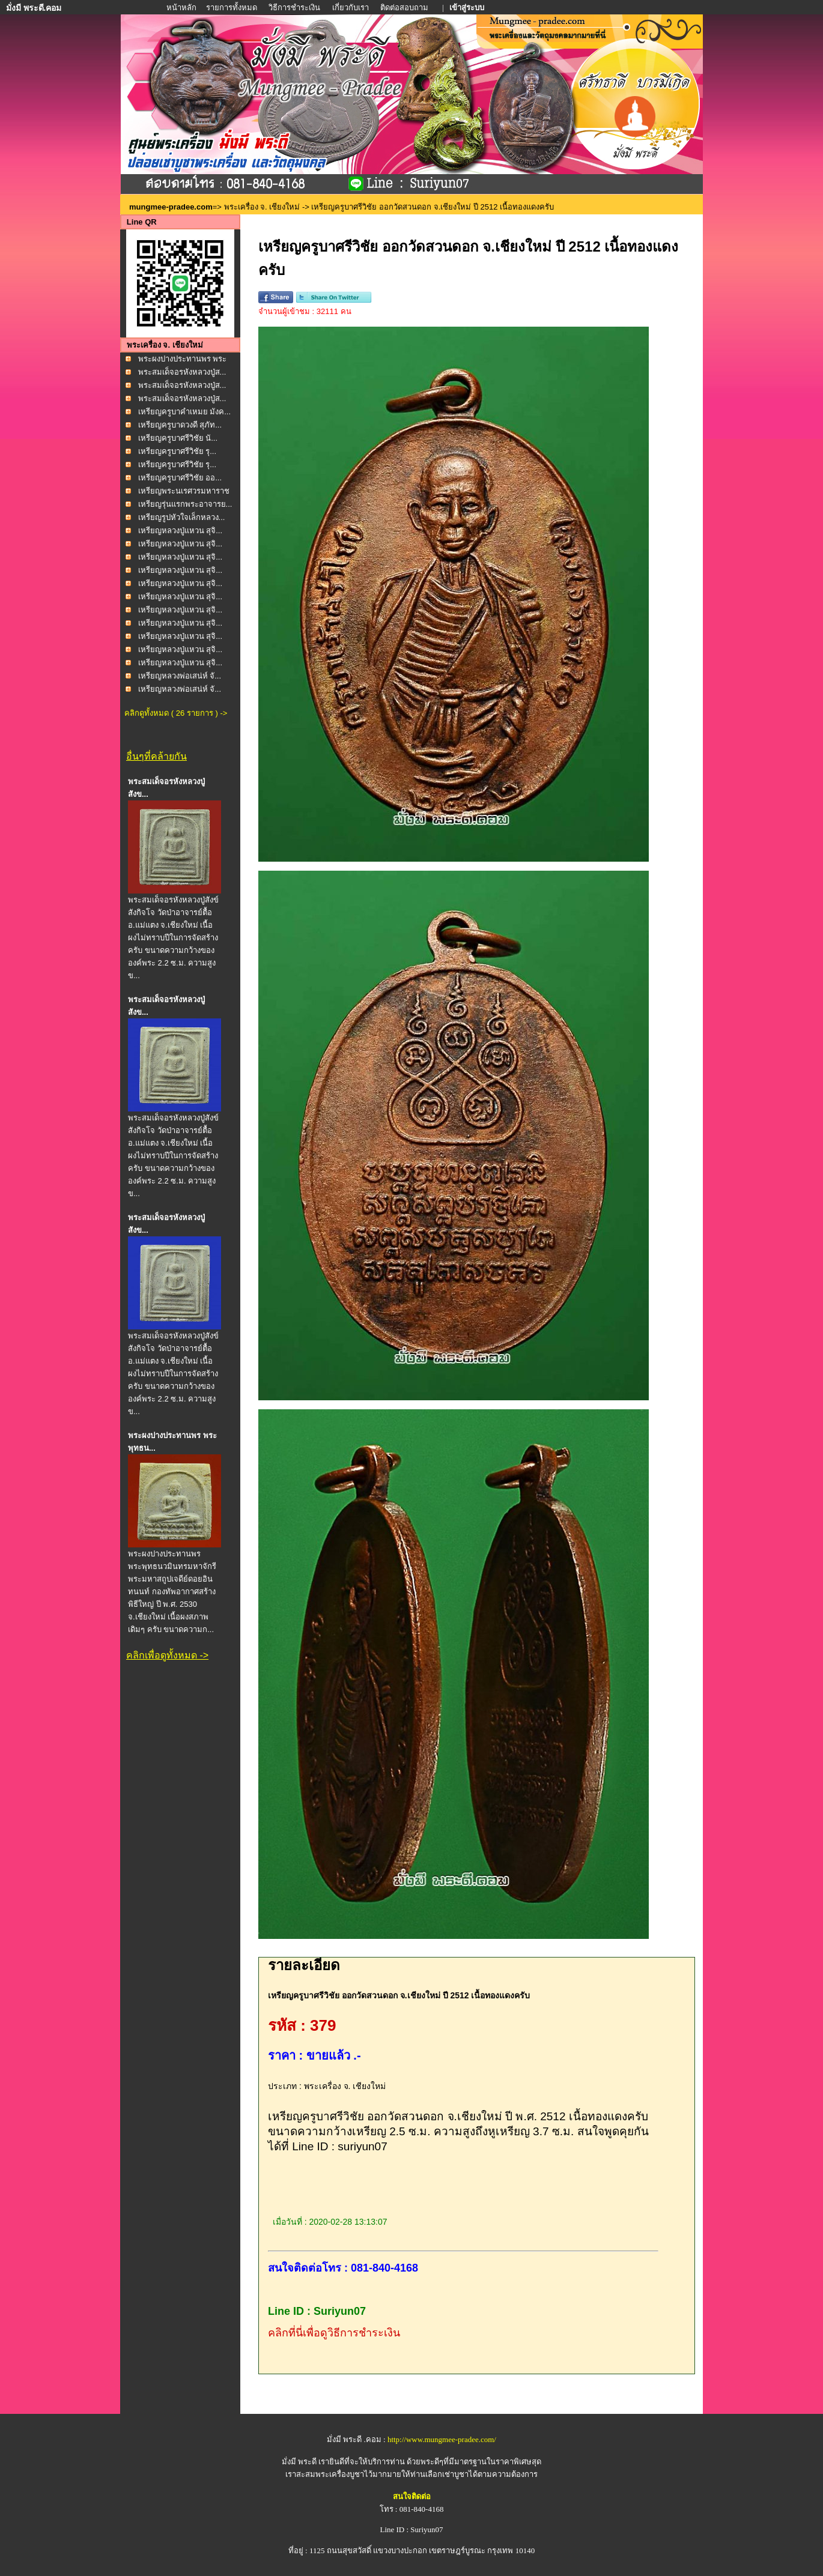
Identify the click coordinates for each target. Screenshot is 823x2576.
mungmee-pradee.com (171, 206)
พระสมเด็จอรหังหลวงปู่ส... (182, 371)
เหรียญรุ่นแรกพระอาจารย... (185, 504)
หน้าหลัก (182, 7)
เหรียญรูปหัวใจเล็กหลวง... (181, 517)
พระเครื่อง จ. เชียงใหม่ (262, 206)
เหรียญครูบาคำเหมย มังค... (184, 411)
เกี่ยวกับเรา (350, 7)
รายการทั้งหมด (231, 7)
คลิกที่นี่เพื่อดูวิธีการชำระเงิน (334, 2333)
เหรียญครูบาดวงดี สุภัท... (180, 424)
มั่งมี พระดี (300, 2461)
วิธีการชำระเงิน (295, 7)
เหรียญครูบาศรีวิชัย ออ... (180, 477)
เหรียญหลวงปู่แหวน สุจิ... (180, 530)
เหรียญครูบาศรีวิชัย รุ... (177, 451)
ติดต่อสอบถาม (405, 7)
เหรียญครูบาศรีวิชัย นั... (177, 438)
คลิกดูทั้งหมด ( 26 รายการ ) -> (175, 713)
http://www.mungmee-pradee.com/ (441, 2439)
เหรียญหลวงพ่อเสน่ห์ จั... (179, 675)
